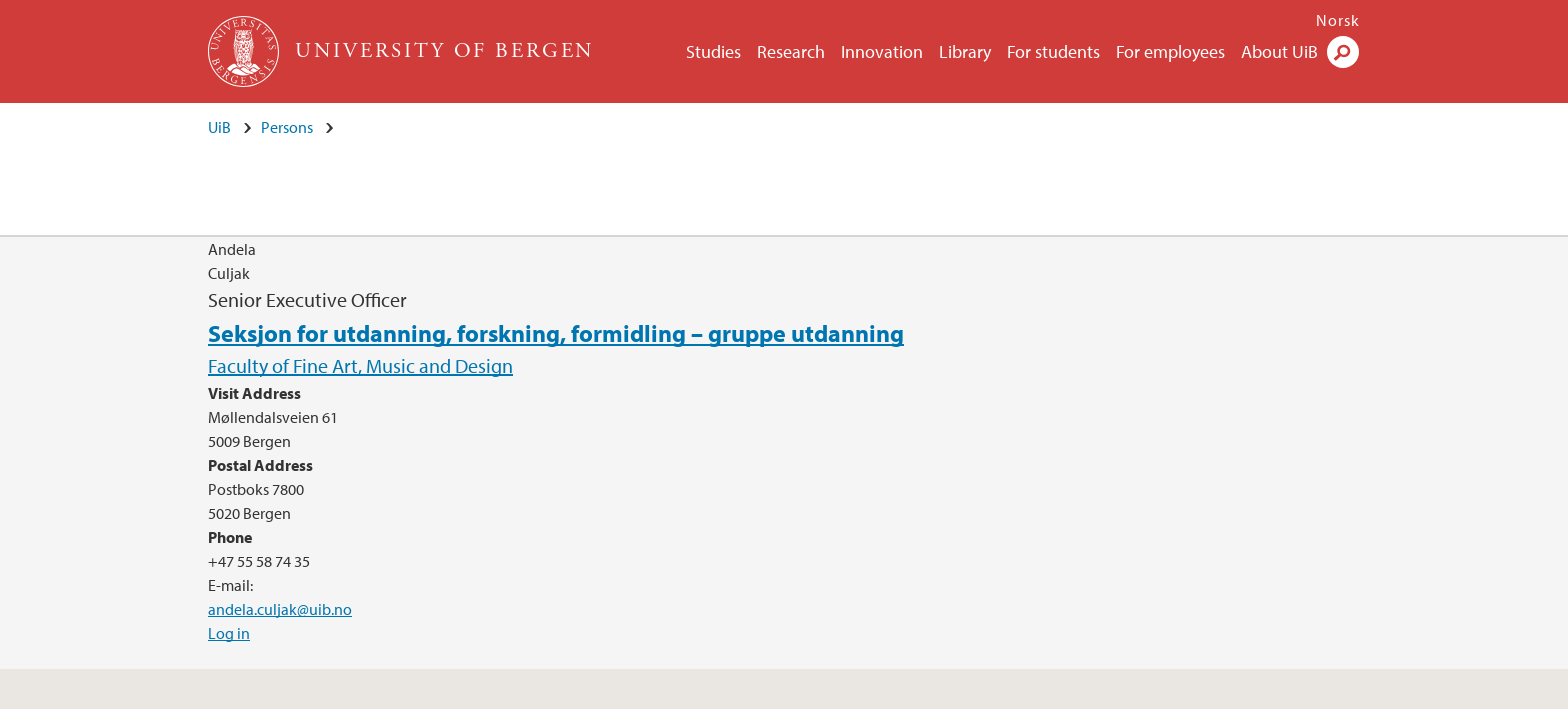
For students (1053, 51)
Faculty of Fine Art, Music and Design (360, 365)
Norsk (1338, 20)
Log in (229, 633)
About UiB (1279, 51)
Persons (287, 127)
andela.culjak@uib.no (280, 609)
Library (965, 51)
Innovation (882, 51)
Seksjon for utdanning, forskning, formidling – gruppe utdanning (556, 333)
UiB (219, 127)
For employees (1170, 51)
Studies (713, 51)
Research (791, 51)
